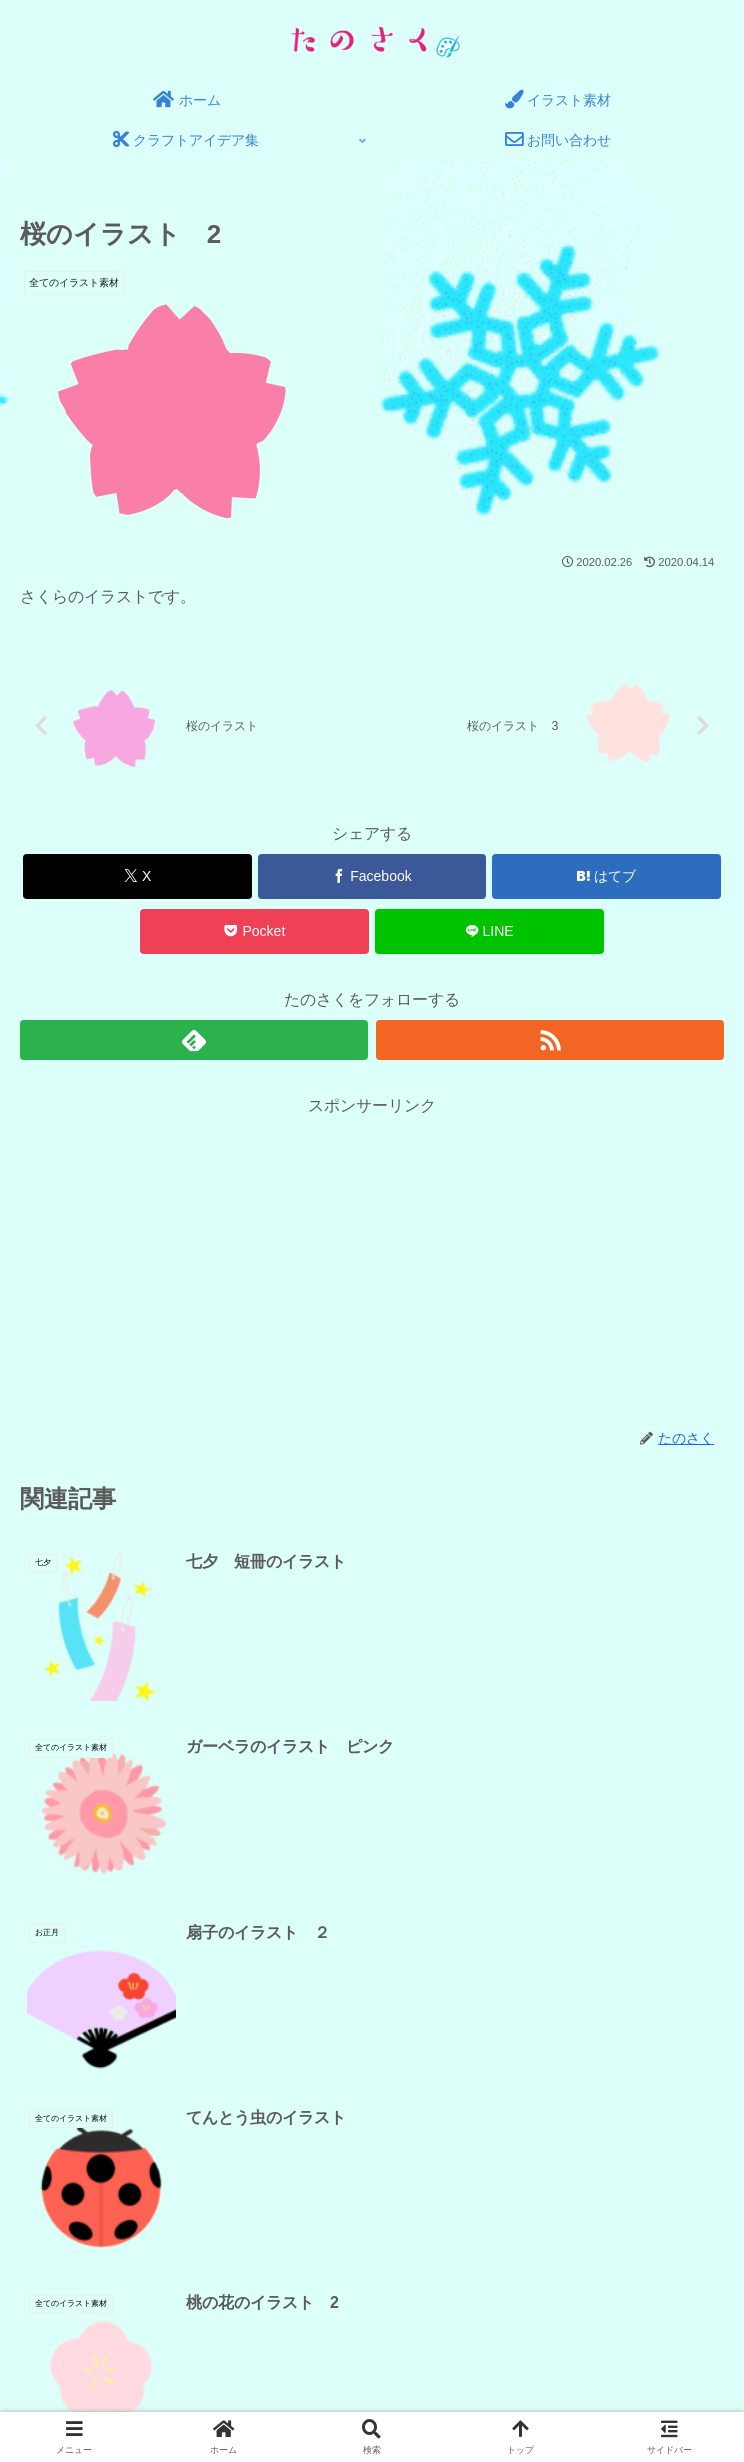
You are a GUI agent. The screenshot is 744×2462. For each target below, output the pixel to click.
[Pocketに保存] (254, 934)
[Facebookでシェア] (372, 879)
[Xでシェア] (137, 879)
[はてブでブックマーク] (606, 879)
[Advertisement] (372, 1263)
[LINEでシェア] (489, 934)
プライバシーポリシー (194, 2323)
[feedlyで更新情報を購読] (194, 1042)
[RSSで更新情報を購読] (550, 1042)
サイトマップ (550, 2323)
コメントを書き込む (372, 2064)
